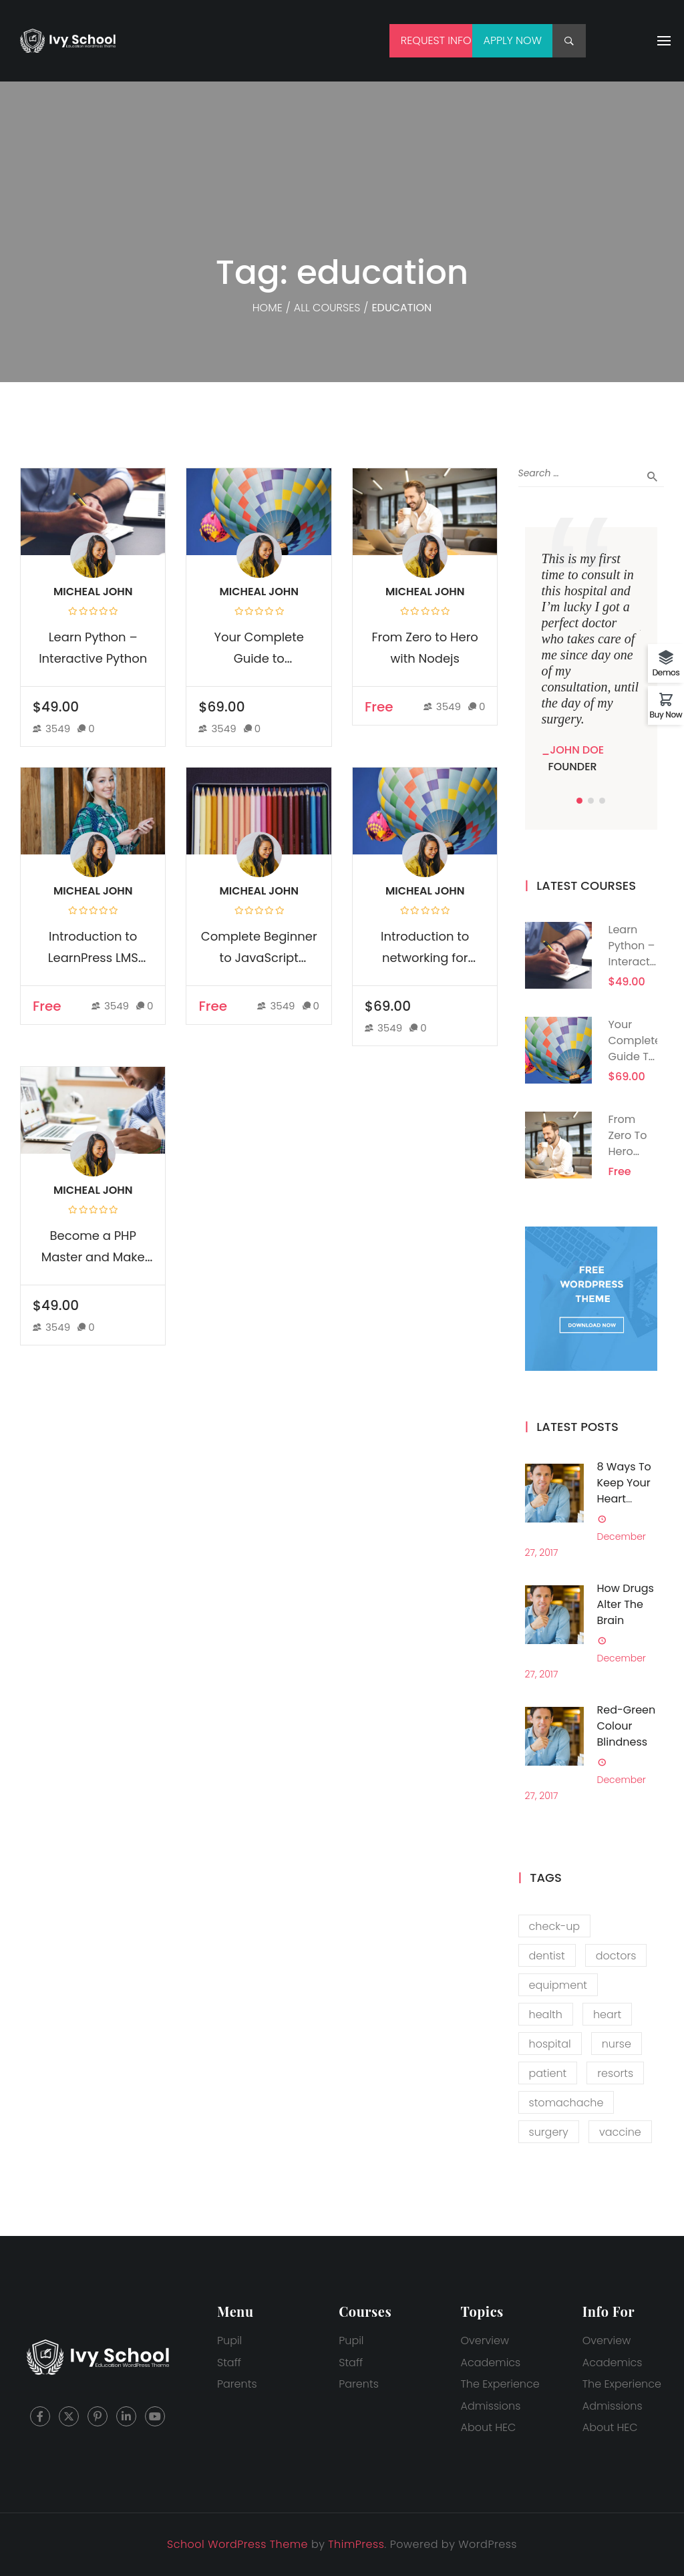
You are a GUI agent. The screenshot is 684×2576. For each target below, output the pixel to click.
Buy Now (666, 714)
